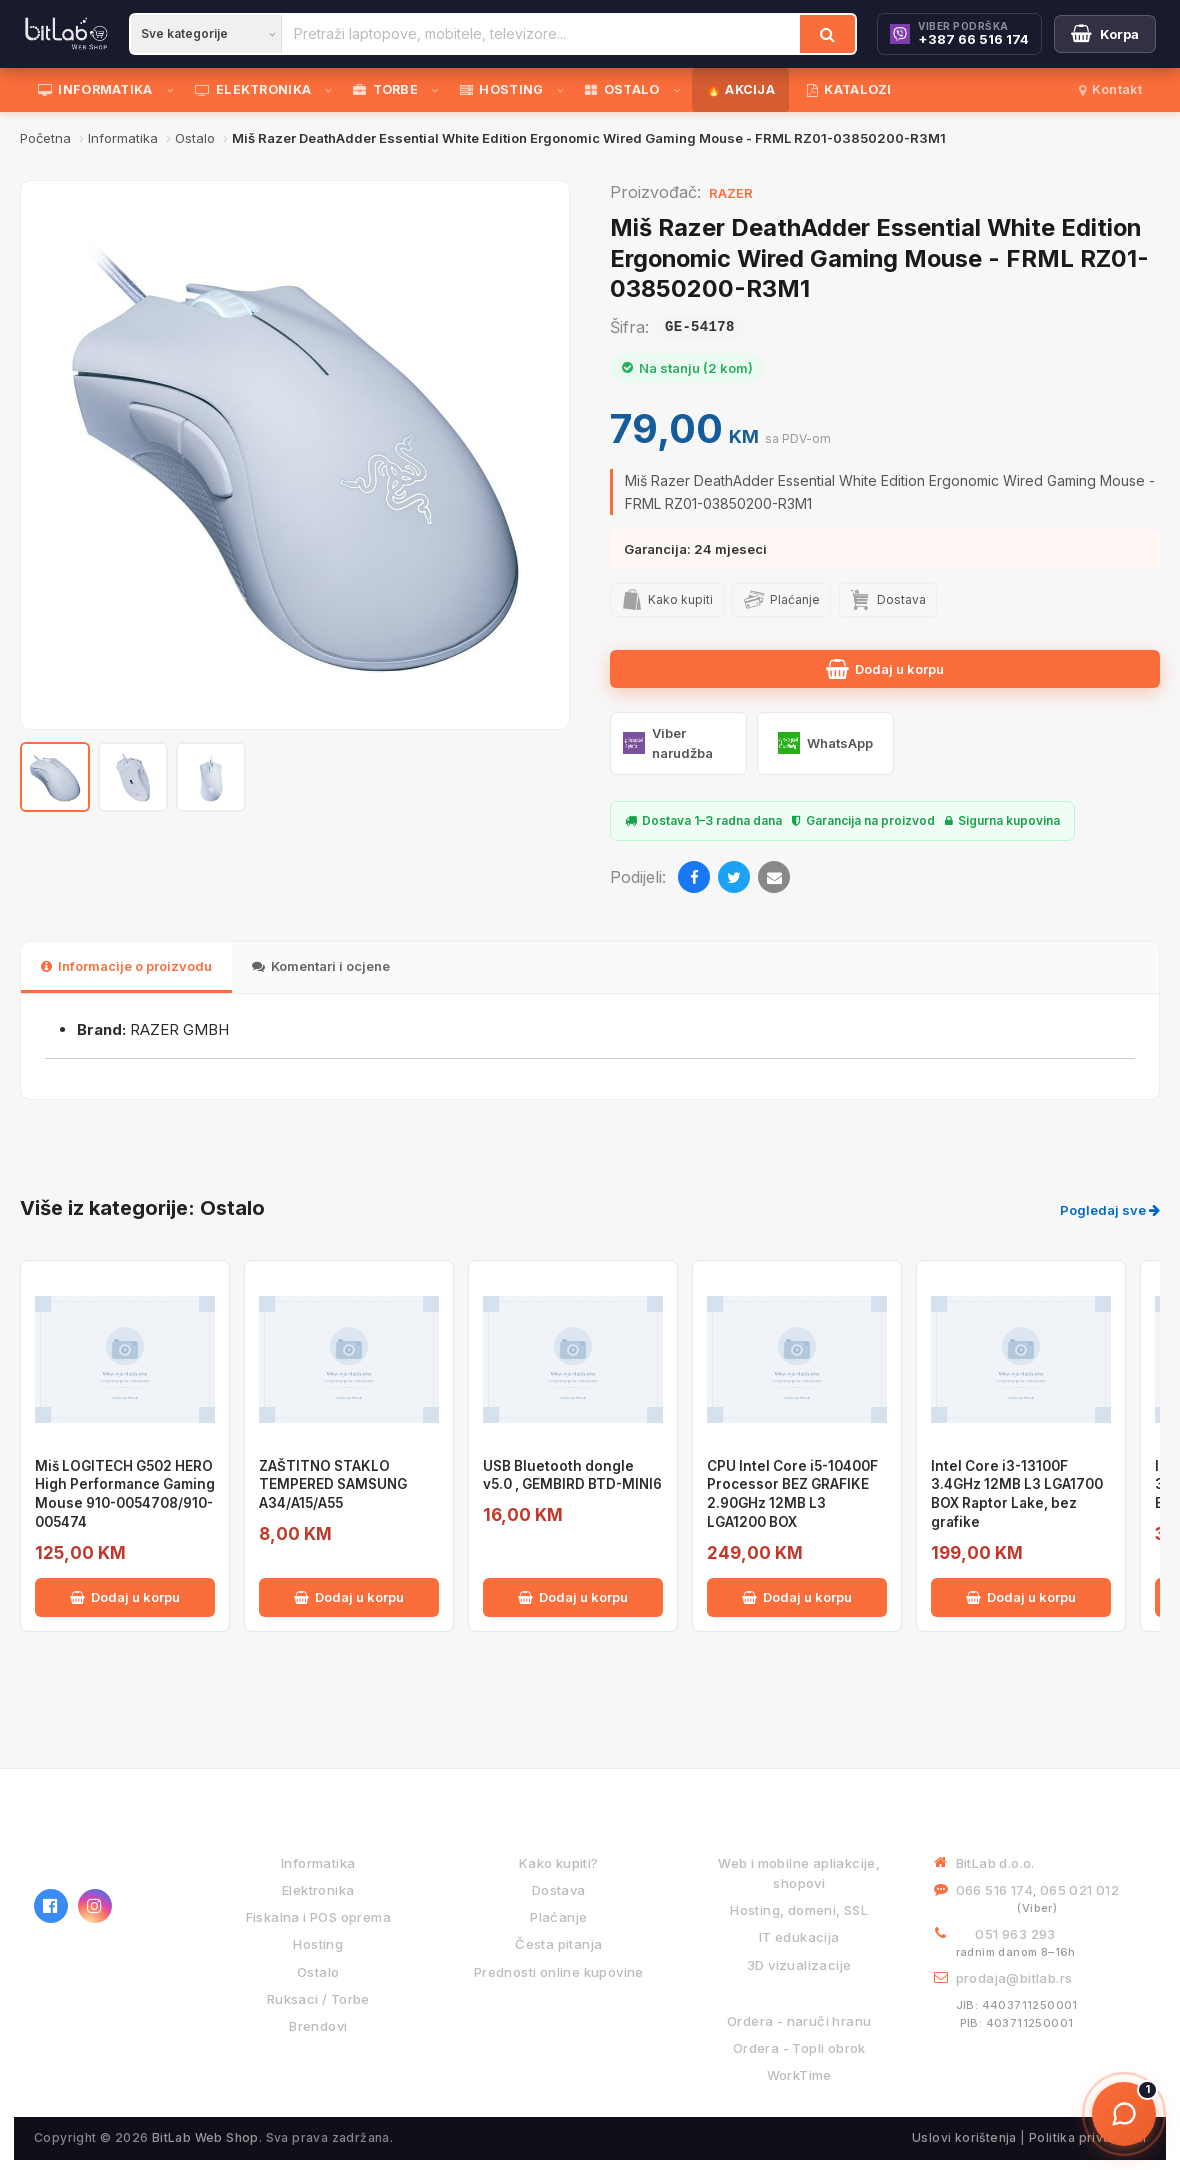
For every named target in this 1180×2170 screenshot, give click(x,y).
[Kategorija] (206, 34)
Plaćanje (558, 1917)
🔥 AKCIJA (740, 89)
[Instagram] (95, 1906)
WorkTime (799, 2075)
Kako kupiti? (559, 1863)
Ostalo (318, 1972)
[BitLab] (66, 34)
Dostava (559, 1890)
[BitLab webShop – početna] (109, 1849)
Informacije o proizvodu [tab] (126, 966)
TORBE (385, 89)
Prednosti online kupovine (559, 1972)
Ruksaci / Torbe (318, 1999)
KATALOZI (849, 89)
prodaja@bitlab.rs (1014, 1978)
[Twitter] (734, 877)
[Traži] (827, 34)
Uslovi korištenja (964, 2137)
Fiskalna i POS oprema (318, 1917)
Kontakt (1110, 89)
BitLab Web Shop (205, 2137)
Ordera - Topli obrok (799, 2048)
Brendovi (318, 2026)
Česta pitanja (558, 1944)
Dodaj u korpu (885, 669)
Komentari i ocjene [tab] (321, 966)
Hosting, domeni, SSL (799, 1910)
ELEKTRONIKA (253, 89)
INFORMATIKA (95, 89)
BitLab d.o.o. (995, 1863)
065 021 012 (1079, 1890)
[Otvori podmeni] (174, 90)
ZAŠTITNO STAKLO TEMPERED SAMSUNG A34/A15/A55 (333, 1485)
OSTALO (622, 89)
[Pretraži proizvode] (541, 34)
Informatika (318, 1863)
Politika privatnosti (1087, 2137)
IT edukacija (799, 1937)
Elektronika (318, 1890)
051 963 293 (1015, 1934)
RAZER (731, 193)
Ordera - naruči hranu (799, 2021)
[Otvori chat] (1124, 2114)
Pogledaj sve (1110, 1210)
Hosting (318, 1944)
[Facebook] (694, 877)
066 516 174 (994, 1890)
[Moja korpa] (1105, 34)
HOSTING (501, 89)
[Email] (774, 877)
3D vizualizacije (799, 1965)
